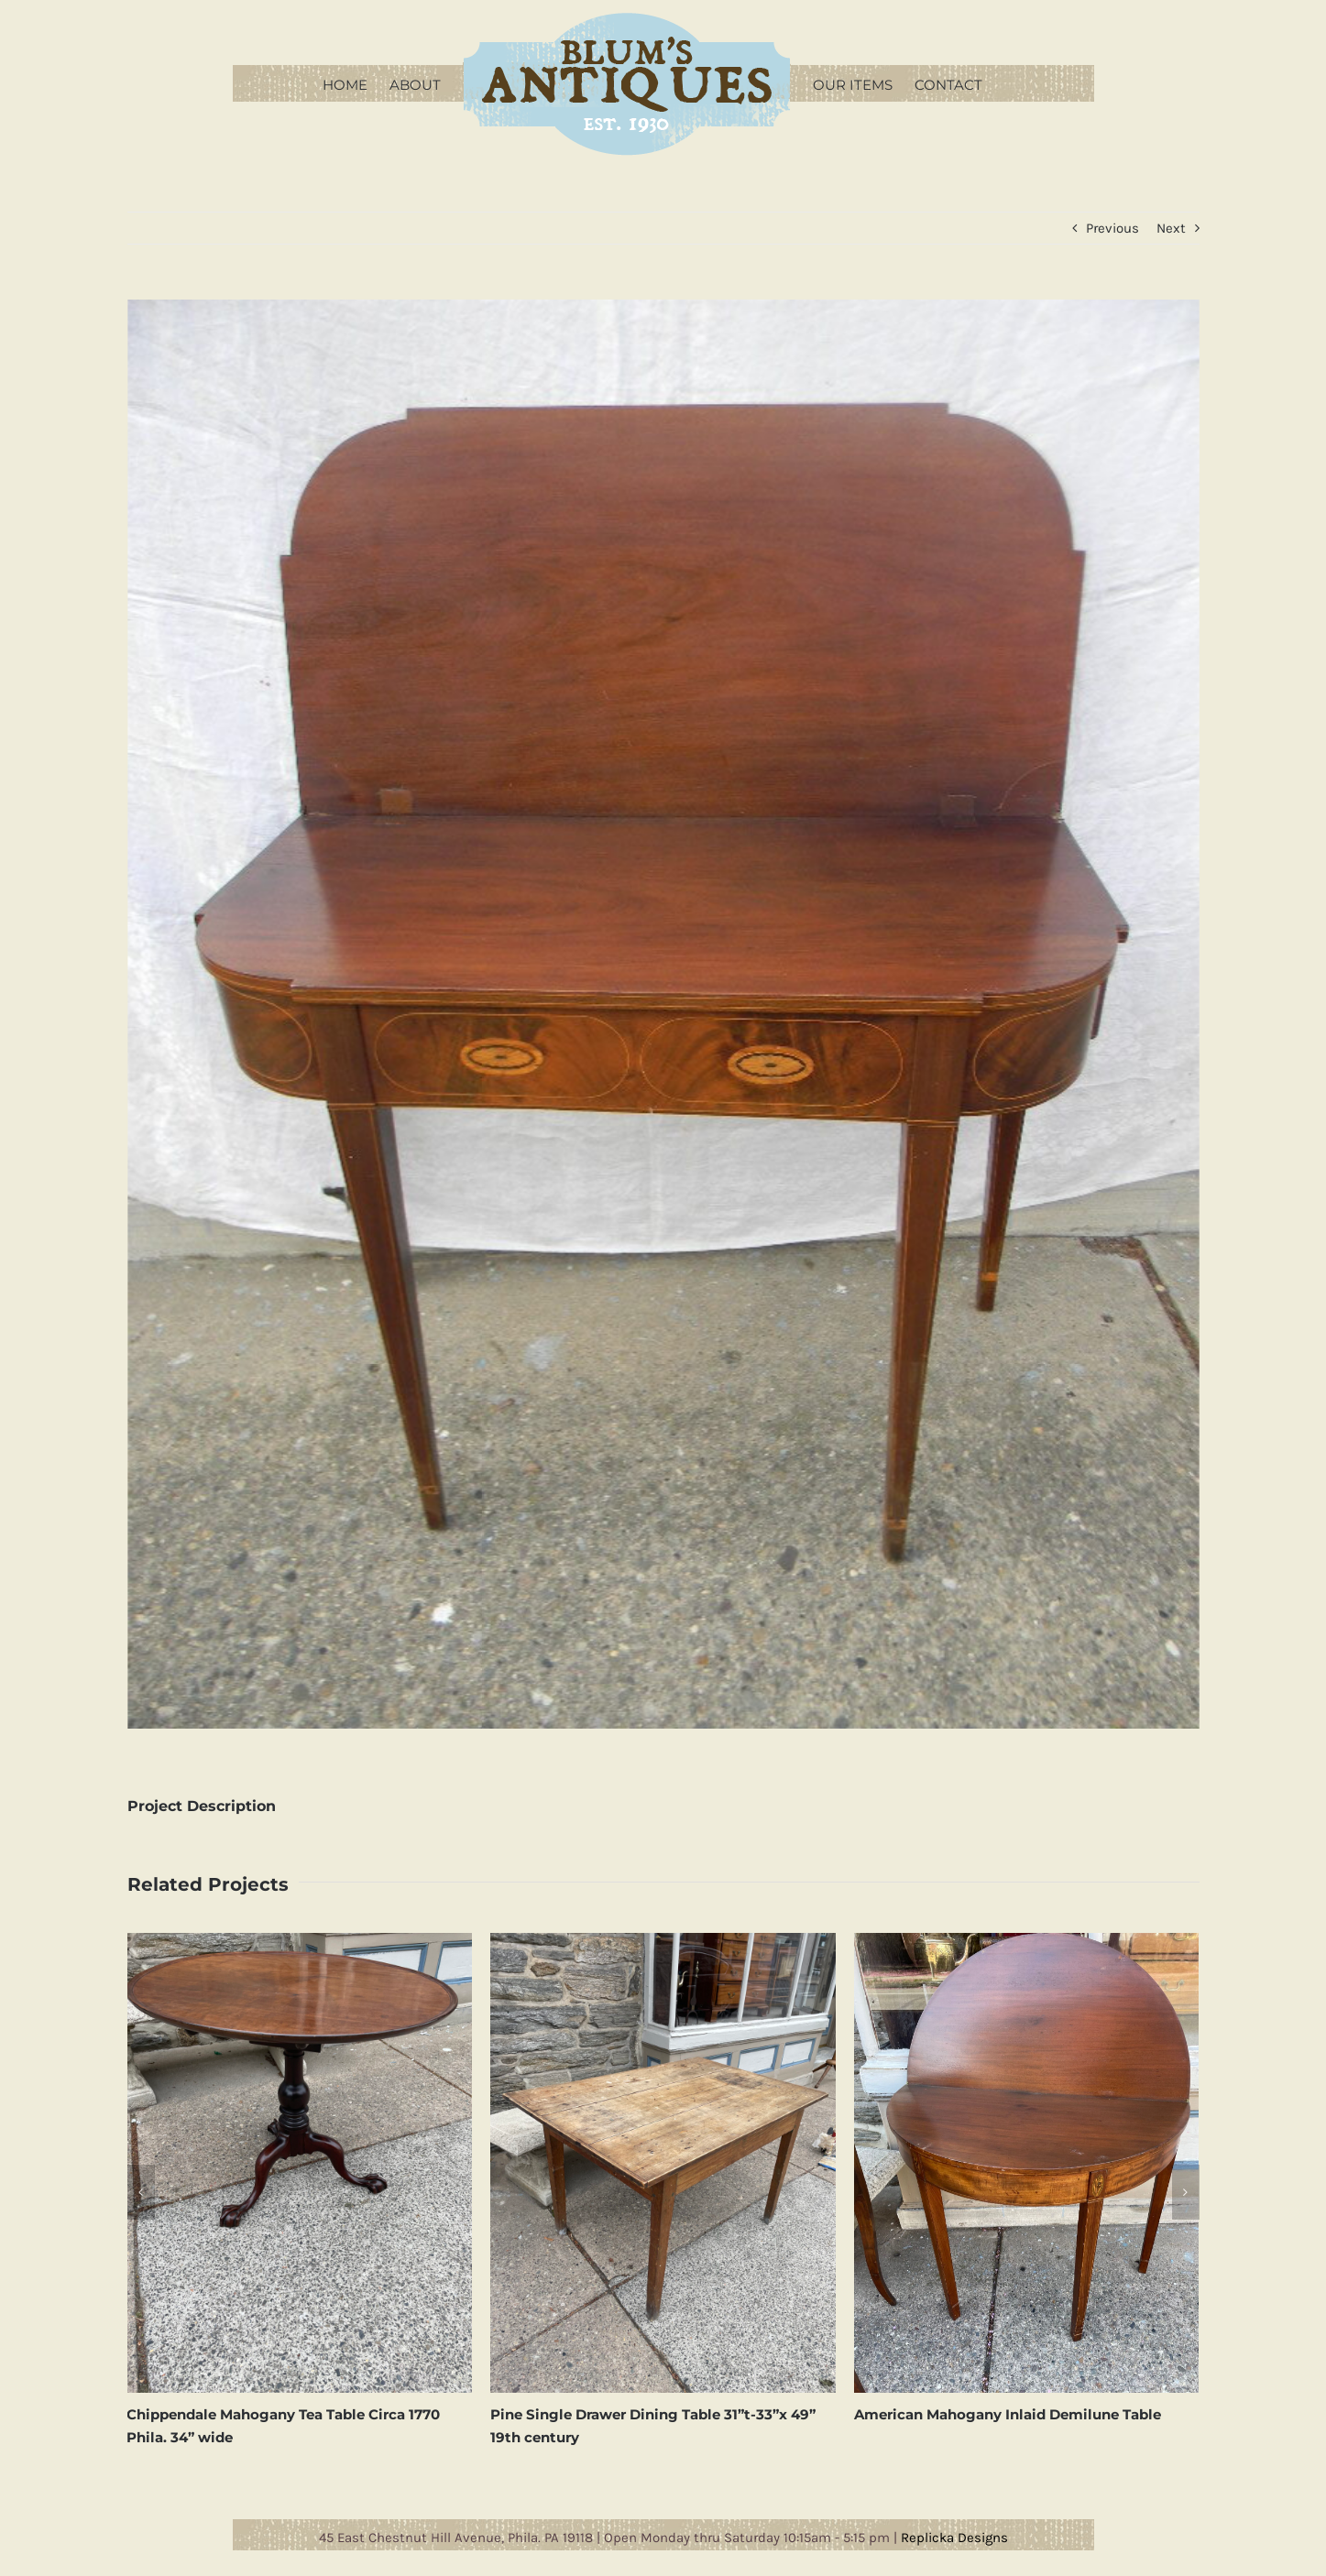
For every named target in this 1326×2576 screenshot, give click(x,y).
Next (1171, 228)
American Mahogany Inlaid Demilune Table (1007, 2414)
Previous (1112, 228)
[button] (141, 2192)
